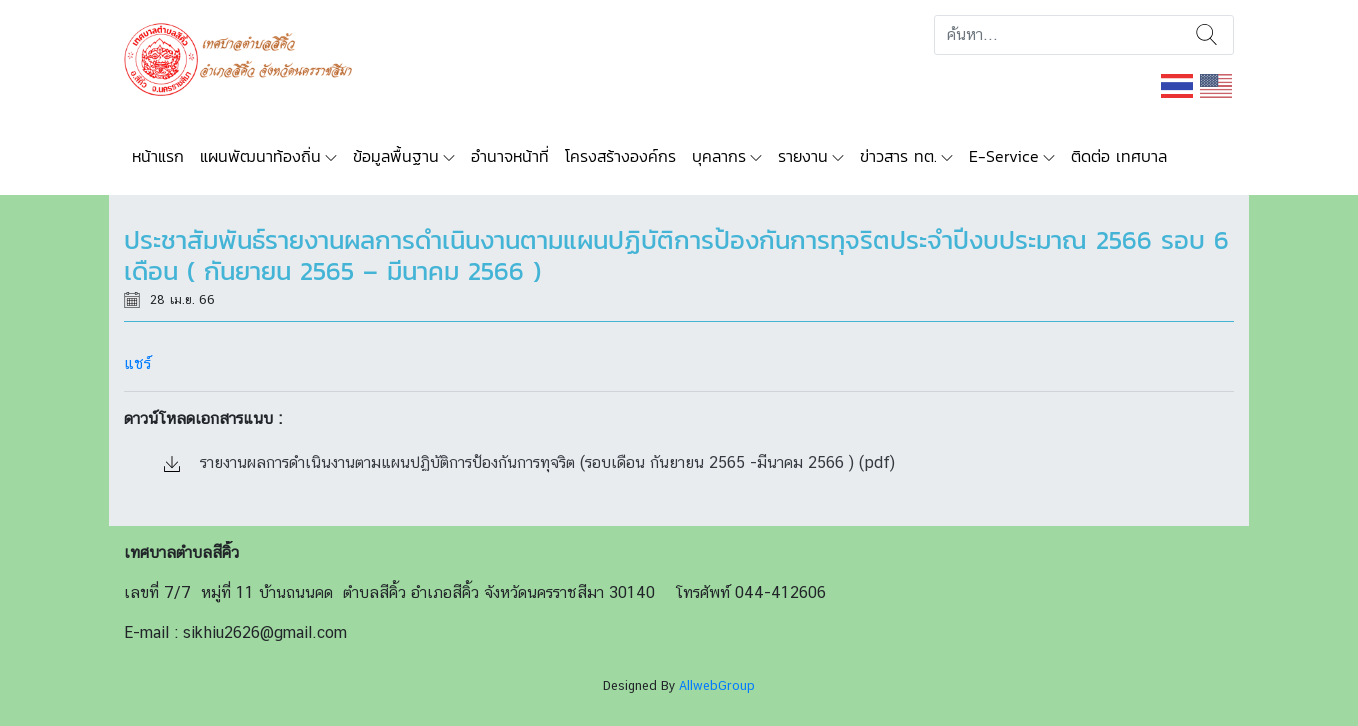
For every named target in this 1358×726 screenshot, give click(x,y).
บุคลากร (719, 156)
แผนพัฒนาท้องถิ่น (260, 156)
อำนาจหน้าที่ (510, 156)
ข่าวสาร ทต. (898, 156)
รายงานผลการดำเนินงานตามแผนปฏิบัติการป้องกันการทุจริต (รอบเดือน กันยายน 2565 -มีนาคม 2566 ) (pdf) (529, 462)
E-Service (1004, 156)
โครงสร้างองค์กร (620, 156)
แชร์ (137, 363)
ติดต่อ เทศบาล (1119, 156)
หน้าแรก (158, 156)
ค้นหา (1206, 35)
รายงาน (803, 156)
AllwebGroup (717, 685)
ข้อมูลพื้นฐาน (396, 156)
